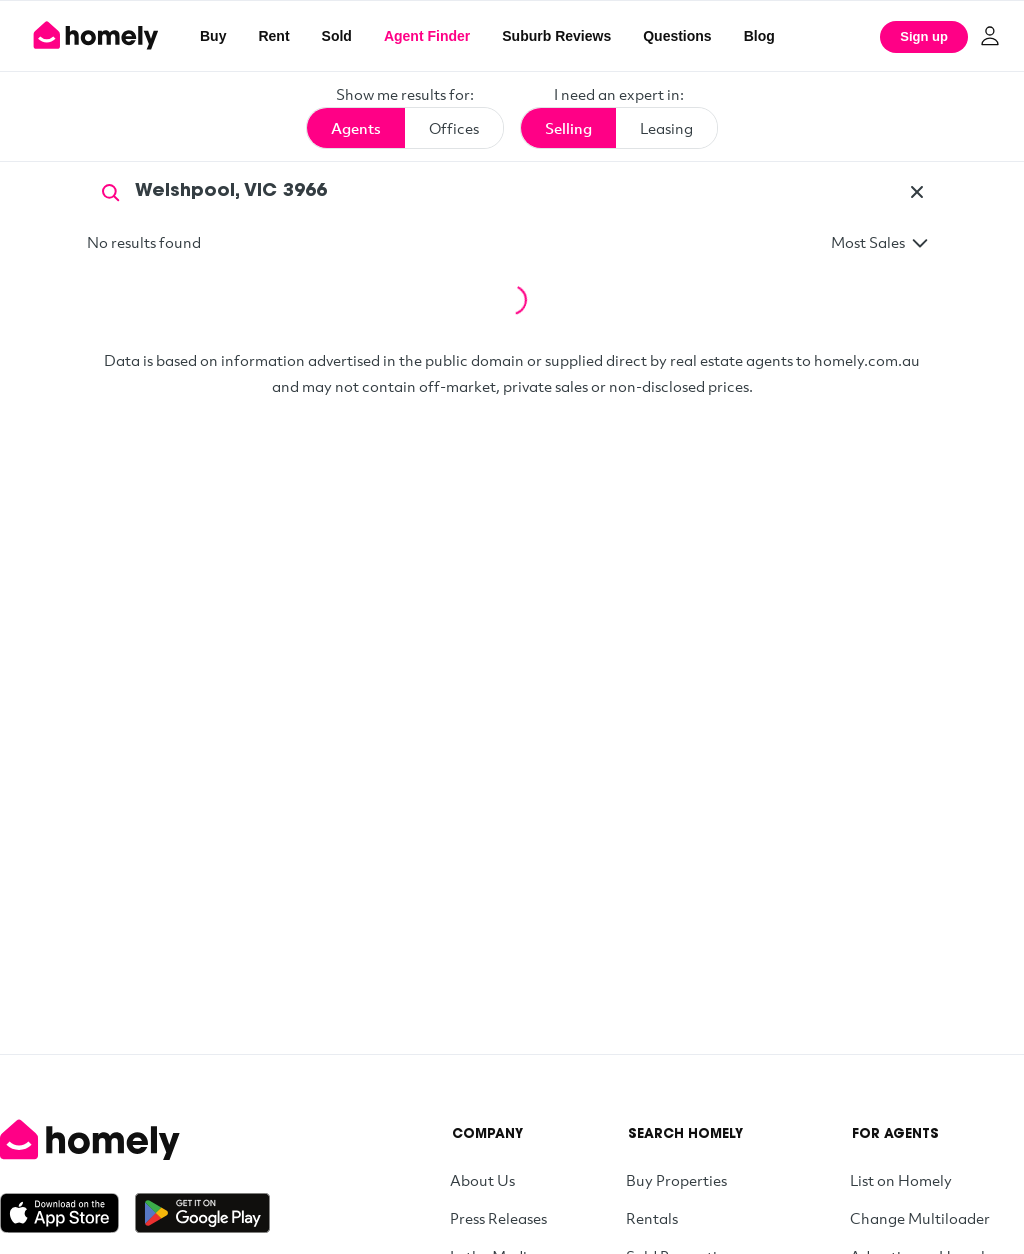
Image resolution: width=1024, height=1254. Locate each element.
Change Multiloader (920, 1218)
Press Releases (498, 1218)
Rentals (652, 1218)
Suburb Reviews (556, 36)
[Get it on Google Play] (202, 1213)
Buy (213, 36)
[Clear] (917, 192)
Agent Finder (427, 36)
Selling (568, 128)
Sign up (924, 36)
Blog (759, 36)
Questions (677, 36)
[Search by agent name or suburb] (512, 192)
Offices (454, 128)
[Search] (111, 191)
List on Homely (901, 1180)
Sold (337, 36)
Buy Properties (676, 1180)
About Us (482, 1180)
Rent (273, 36)
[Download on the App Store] (67, 1213)
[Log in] (990, 36)
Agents (356, 128)
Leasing (666, 128)
